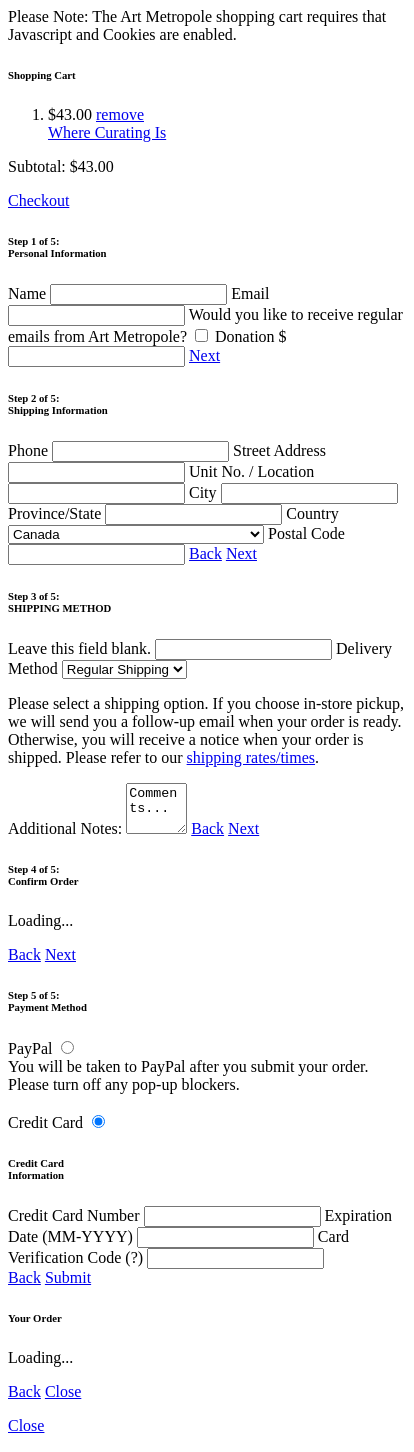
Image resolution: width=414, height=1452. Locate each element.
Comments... (159, 813)
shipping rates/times (251, 757)
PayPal (30, 1057)
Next (204, 355)
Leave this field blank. (170, 648)
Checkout (38, 200)
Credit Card (45, 1131)
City (293, 492)
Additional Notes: (100, 837)
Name (119, 293)
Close (63, 1400)
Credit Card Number (166, 1224)
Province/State (147, 513)
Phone (120, 450)
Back (205, 553)
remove (120, 114)
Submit (68, 1286)
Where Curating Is (107, 132)
